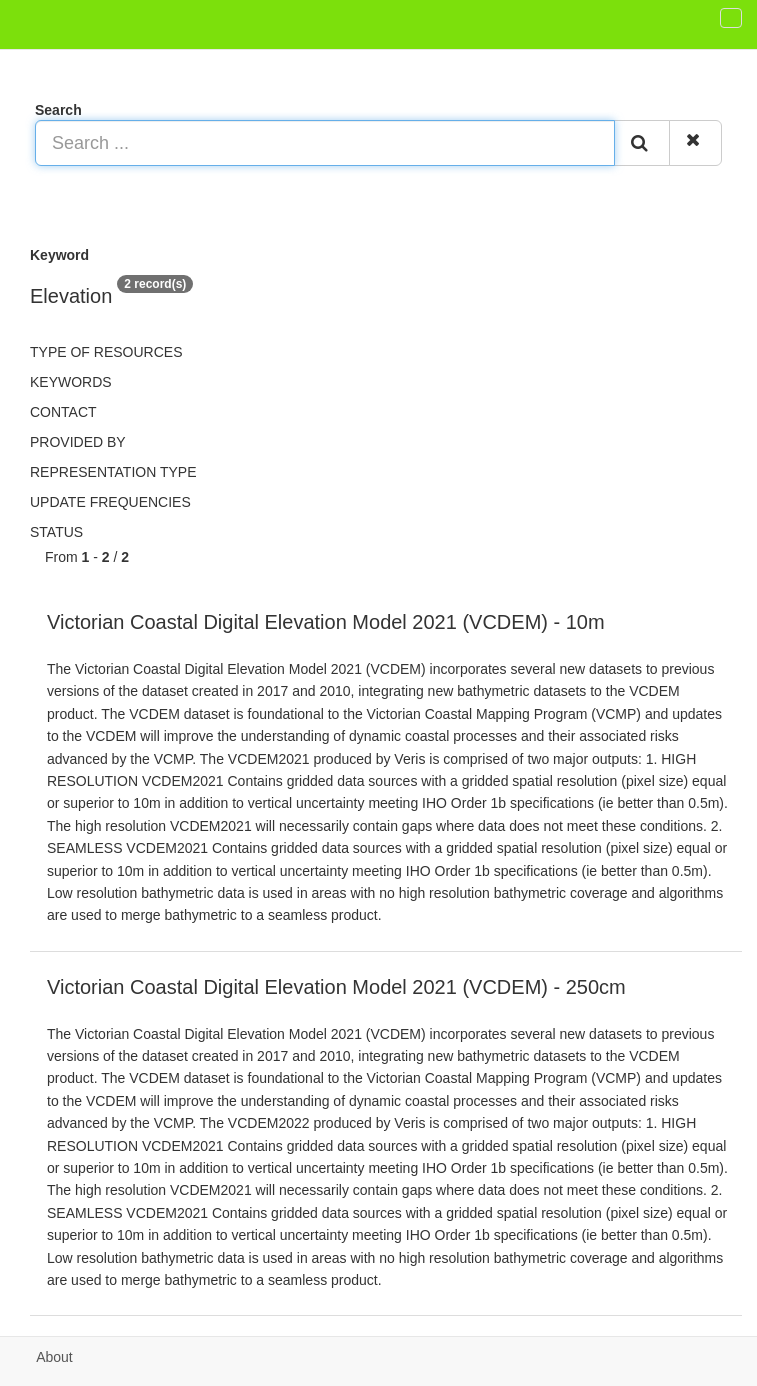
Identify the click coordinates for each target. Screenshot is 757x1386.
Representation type (113, 472)
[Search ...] (325, 143)
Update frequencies (110, 502)
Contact (63, 412)
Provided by (78, 442)
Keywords (71, 382)
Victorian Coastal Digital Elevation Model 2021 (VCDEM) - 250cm (336, 987)
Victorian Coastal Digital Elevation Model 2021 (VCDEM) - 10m (326, 622)
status (56, 532)
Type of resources (106, 352)
